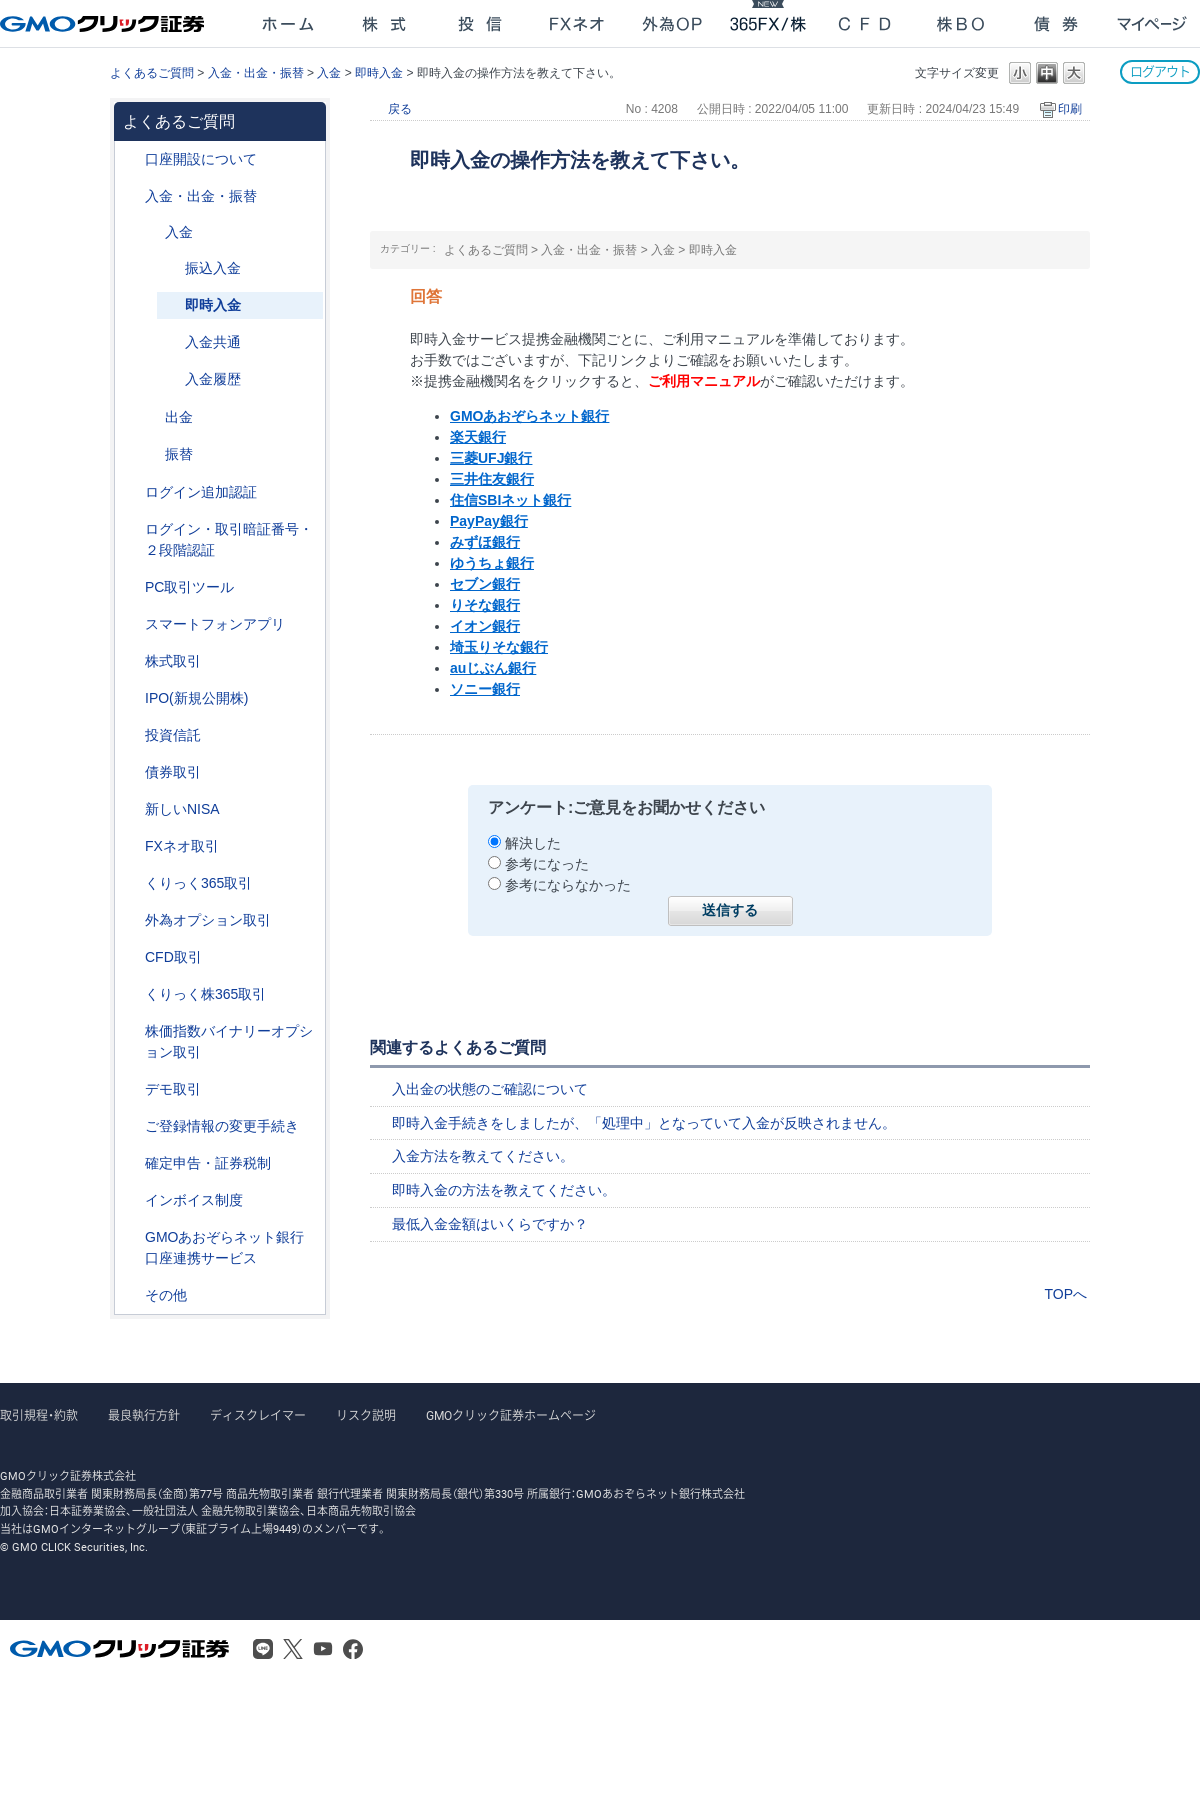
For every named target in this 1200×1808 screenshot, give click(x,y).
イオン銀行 (485, 626)
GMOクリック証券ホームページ (511, 1416)
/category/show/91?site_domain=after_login (131, 159)
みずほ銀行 (485, 542)
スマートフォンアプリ (215, 624)
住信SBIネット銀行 (510, 500)
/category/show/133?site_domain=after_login (131, 1031)
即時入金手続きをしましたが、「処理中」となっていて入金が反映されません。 (644, 1123)
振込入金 (213, 268)
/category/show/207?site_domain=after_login (131, 587)
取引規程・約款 (39, 1416)
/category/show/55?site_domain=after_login (131, 196)
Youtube (323, 1649)
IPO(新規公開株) (196, 698)
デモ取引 (173, 1089)
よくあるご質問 (152, 73)
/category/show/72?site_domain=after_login (131, 661)
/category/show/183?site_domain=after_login (151, 454)
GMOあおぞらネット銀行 (529, 416)
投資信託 (173, 735)
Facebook (353, 1649)
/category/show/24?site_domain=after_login (131, 846)
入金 (329, 73)
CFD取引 (173, 957)
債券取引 (173, 772)
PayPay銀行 (489, 521)
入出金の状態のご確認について (490, 1089)
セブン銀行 (485, 584)
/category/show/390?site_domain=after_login (131, 1200)
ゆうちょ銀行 (492, 563)
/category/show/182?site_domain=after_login (151, 417)
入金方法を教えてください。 (483, 1156)
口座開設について (201, 159)
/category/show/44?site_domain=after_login (131, 1295)
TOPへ (1065, 1294)
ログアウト (1160, 71)
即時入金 (379, 73)
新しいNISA (182, 809)
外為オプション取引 (208, 920)
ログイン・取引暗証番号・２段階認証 (229, 539)
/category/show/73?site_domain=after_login (131, 698)
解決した (533, 843)
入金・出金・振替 (256, 73)
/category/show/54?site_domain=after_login (131, 529)
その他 (166, 1295)
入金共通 (213, 342)
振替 (179, 454)
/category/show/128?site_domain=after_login (131, 1237)
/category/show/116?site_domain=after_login (131, 735)
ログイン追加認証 (201, 492)
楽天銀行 (478, 437)
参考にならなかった (568, 885)
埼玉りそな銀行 (499, 647)
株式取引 (173, 661)
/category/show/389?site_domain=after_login (131, 772)
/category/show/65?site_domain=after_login (131, 920)
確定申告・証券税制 (208, 1163)
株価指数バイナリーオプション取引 (229, 1041)
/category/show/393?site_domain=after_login (131, 809)
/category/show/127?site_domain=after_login (131, 1163)
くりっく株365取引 (205, 994)
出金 (179, 417)
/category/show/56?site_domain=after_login (131, 1126)
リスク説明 (366, 1416)
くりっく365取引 (198, 883)
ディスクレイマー (258, 1416)
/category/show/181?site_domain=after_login (151, 232)
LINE (263, 1649)
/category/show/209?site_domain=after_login (131, 1089)
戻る (400, 109)
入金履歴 (213, 379)
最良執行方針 (144, 1416)
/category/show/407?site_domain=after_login (131, 994)
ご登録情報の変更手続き (222, 1126)
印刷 (1070, 109)
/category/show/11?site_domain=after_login (131, 957)
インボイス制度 (194, 1200)
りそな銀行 (485, 605)
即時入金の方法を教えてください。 (504, 1190)
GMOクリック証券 (104, 24)
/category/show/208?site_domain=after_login (131, 624)
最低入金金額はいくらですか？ (490, 1224)
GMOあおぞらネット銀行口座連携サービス (224, 1247)
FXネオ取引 (182, 846)
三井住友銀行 (492, 479)
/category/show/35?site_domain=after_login (131, 883)
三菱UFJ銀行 (491, 458)
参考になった (547, 864)
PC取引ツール (189, 587)
